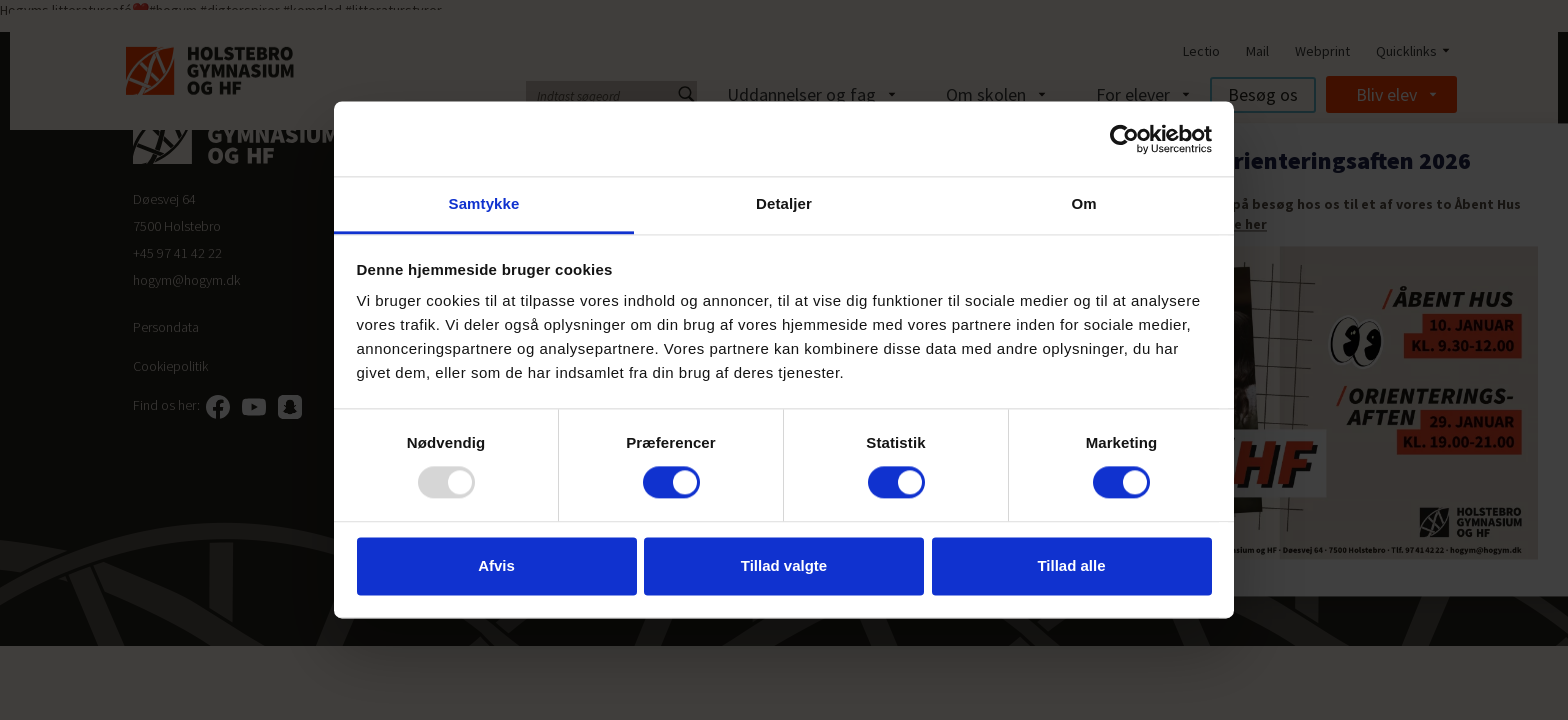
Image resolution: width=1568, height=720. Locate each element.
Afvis (496, 565)
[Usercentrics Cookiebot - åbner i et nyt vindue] (1124, 139)
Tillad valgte (784, 565)
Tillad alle (1071, 565)
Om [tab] (1083, 203)
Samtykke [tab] (484, 203)
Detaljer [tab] (784, 203)
